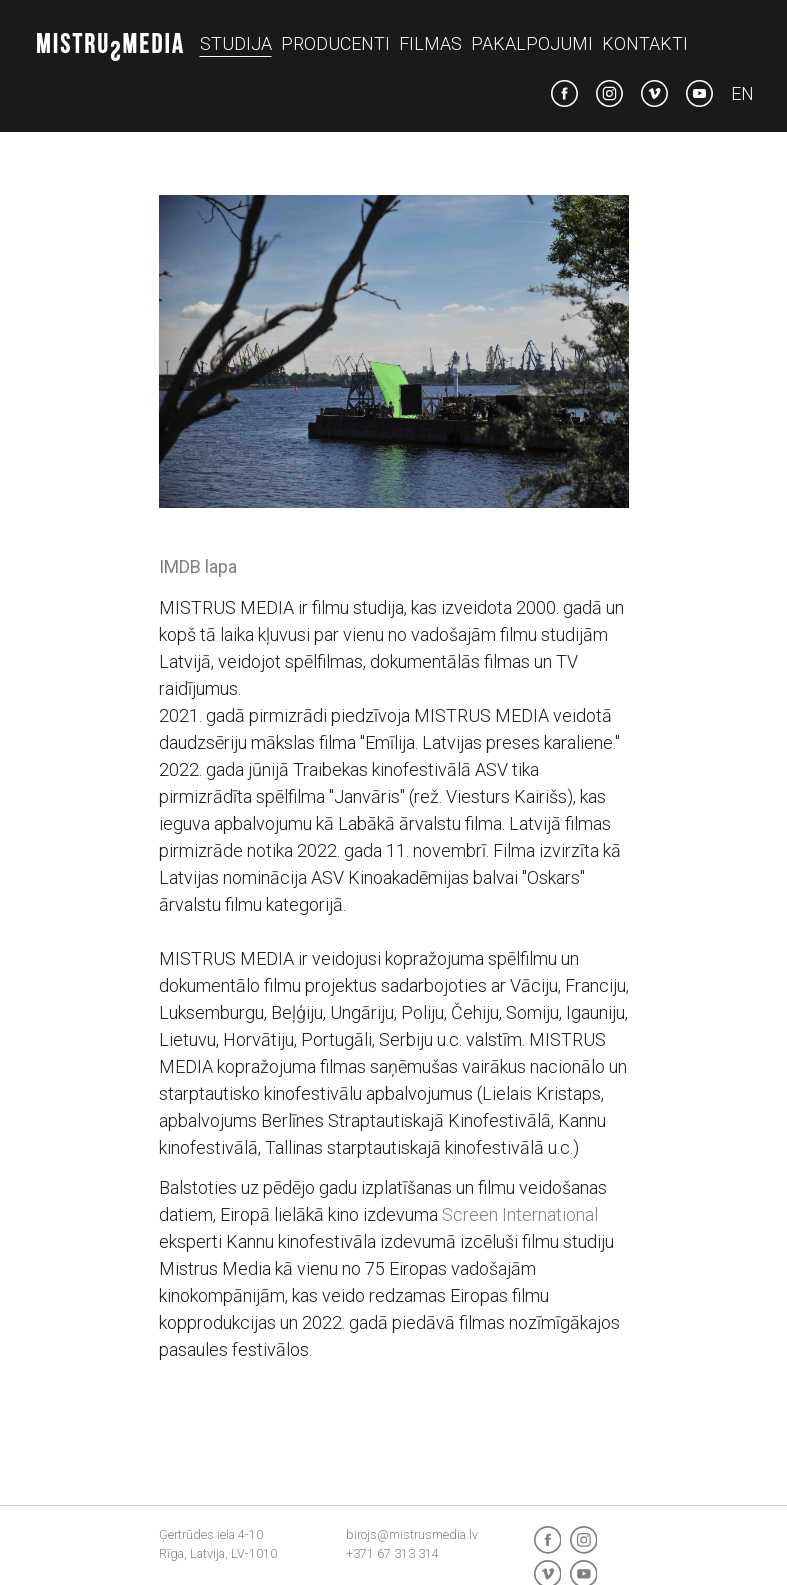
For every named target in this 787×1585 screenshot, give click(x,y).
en (742, 93)
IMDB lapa (198, 566)
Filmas (430, 43)
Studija (236, 43)
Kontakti (645, 43)
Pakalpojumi (532, 43)
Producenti (335, 43)
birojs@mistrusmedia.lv (412, 1534)
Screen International (520, 1214)
